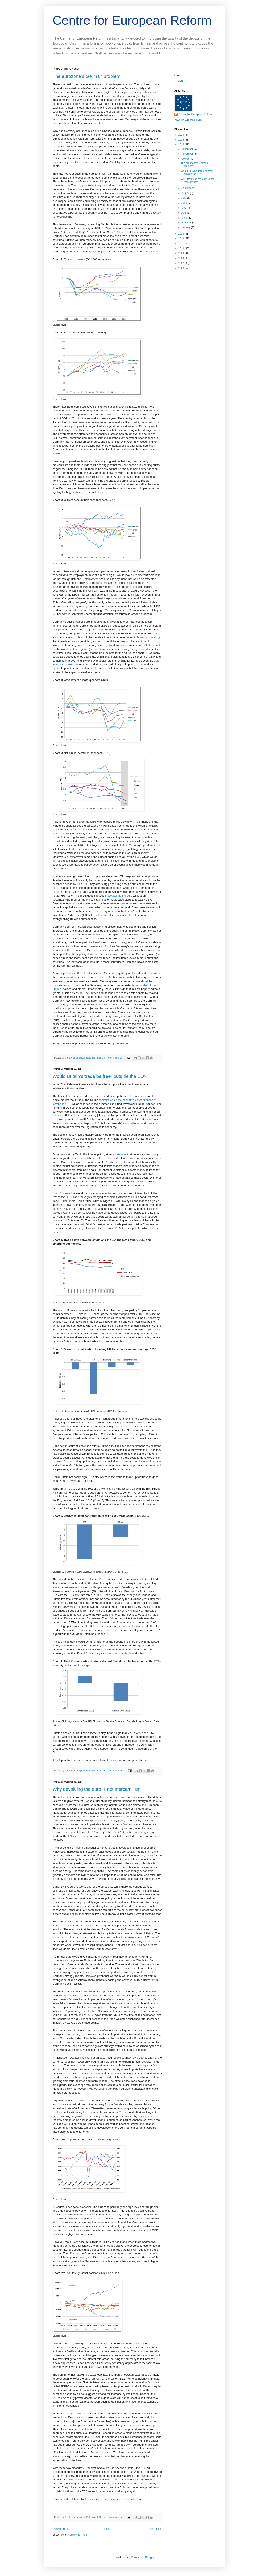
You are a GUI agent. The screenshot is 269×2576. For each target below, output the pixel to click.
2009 (181, 253)
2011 (181, 243)
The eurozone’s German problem (86, 76)
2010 (181, 248)
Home (107, 2528)
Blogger (149, 2557)
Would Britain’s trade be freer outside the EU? (99, 1076)
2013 (181, 233)
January (186, 227)
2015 (181, 139)
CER (180, 80)
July (184, 197)
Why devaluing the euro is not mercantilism (97, 1789)
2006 (181, 268)
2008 (181, 258)
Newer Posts (61, 2528)
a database (119, 1154)
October (186, 158)
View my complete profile (188, 119)
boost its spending (148, 637)
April (184, 212)
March (185, 217)
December (187, 148)
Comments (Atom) (78, 2534)
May (184, 207)
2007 (181, 263)
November (187, 153)
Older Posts (154, 2528)
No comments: (115, 1057)
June (184, 203)
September (187, 188)
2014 (181, 144)
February (186, 222)
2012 (181, 238)
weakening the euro (120, 895)
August (185, 193)
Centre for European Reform (132, 20)
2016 (181, 134)
